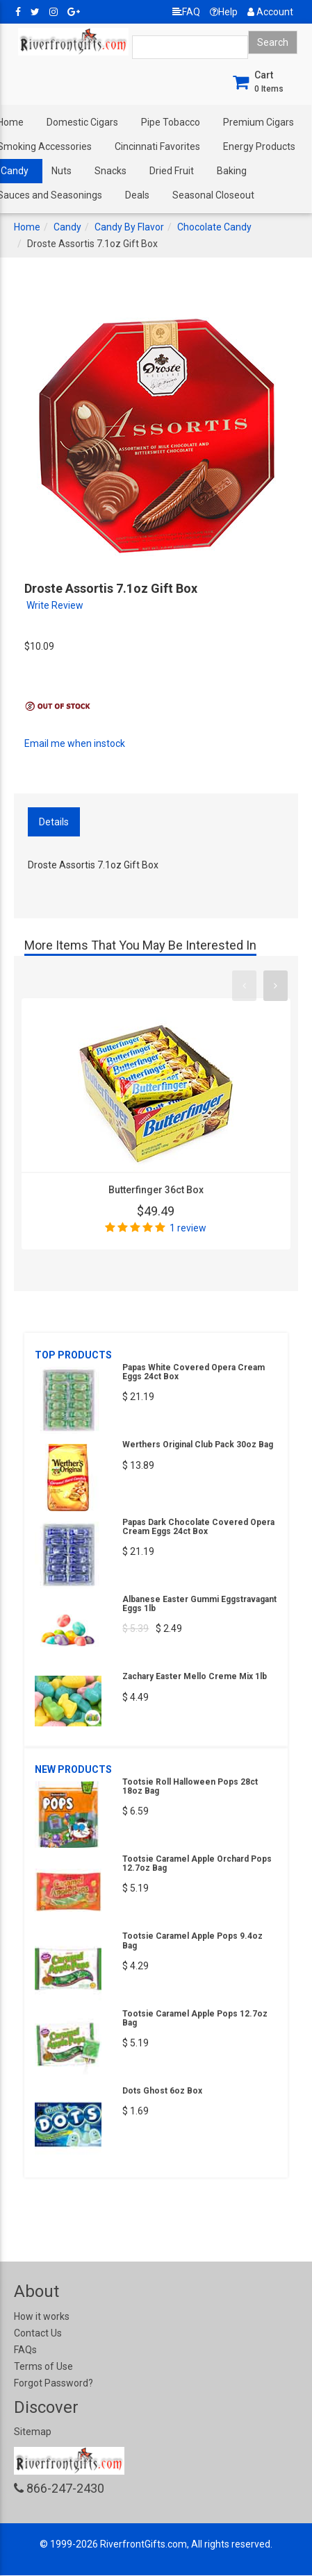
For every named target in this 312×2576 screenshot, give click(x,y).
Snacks (110, 170)
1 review (188, 1228)
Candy (67, 227)
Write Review (54, 605)
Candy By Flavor (129, 227)
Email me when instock (74, 743)
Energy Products (259, 146)
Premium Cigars (258, 122)
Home (27, 227)
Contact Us (38, 2333)
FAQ (186, 11)
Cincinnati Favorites (157, 146)
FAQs (25, 2349)
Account (270, 11)
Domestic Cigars (82, 122)
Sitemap (32, 2431)
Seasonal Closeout (213, 195)
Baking (232, 170)
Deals (137, 195)
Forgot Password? (53, 2383)
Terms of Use (43, 2366)
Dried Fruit (171, 170)
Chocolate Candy (214, 227)
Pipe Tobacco (170, 122)
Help (224, 11)
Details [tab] (54, 821)
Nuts (61, 170)
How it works (41, 2316)
